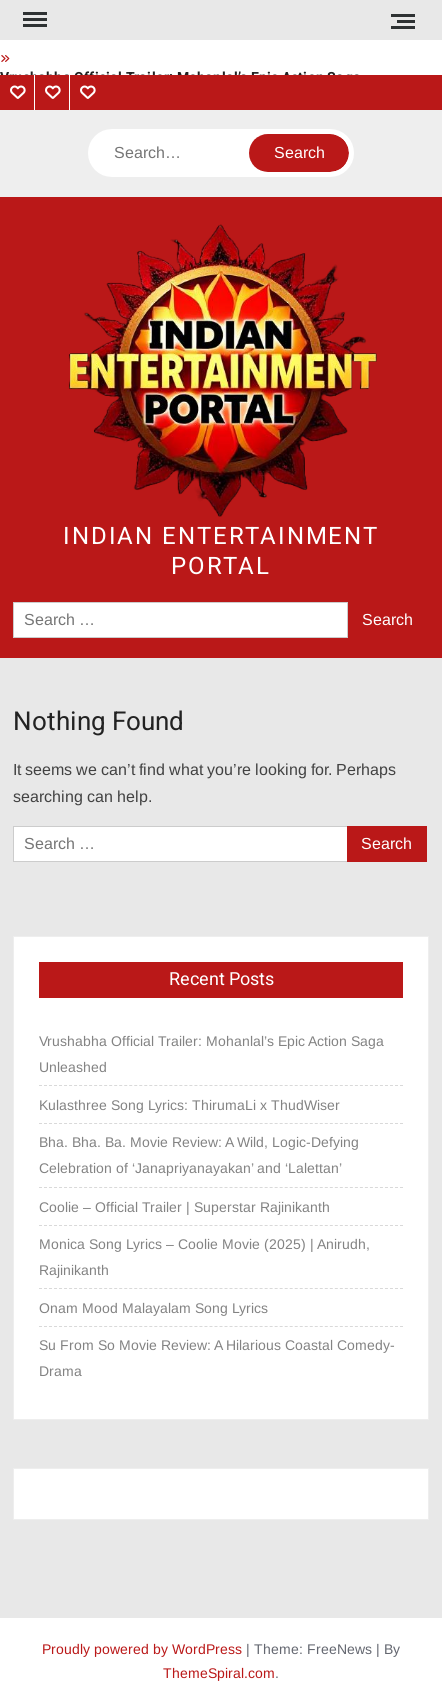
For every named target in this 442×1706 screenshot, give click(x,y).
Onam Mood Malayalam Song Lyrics (153, 1308)
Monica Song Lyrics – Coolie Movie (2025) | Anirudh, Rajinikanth (204, 1257)
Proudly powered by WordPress (142, 1649)
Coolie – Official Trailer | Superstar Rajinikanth (186, 1207)
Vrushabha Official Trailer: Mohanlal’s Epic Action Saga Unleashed (211, 1054)
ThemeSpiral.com (219, 1673)
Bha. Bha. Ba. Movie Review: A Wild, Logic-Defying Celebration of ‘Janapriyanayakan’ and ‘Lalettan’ (199, 1155)
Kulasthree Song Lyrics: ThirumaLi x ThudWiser (189, 1105)
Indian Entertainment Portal (221, 551)
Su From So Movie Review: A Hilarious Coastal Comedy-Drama (217, 1358)
